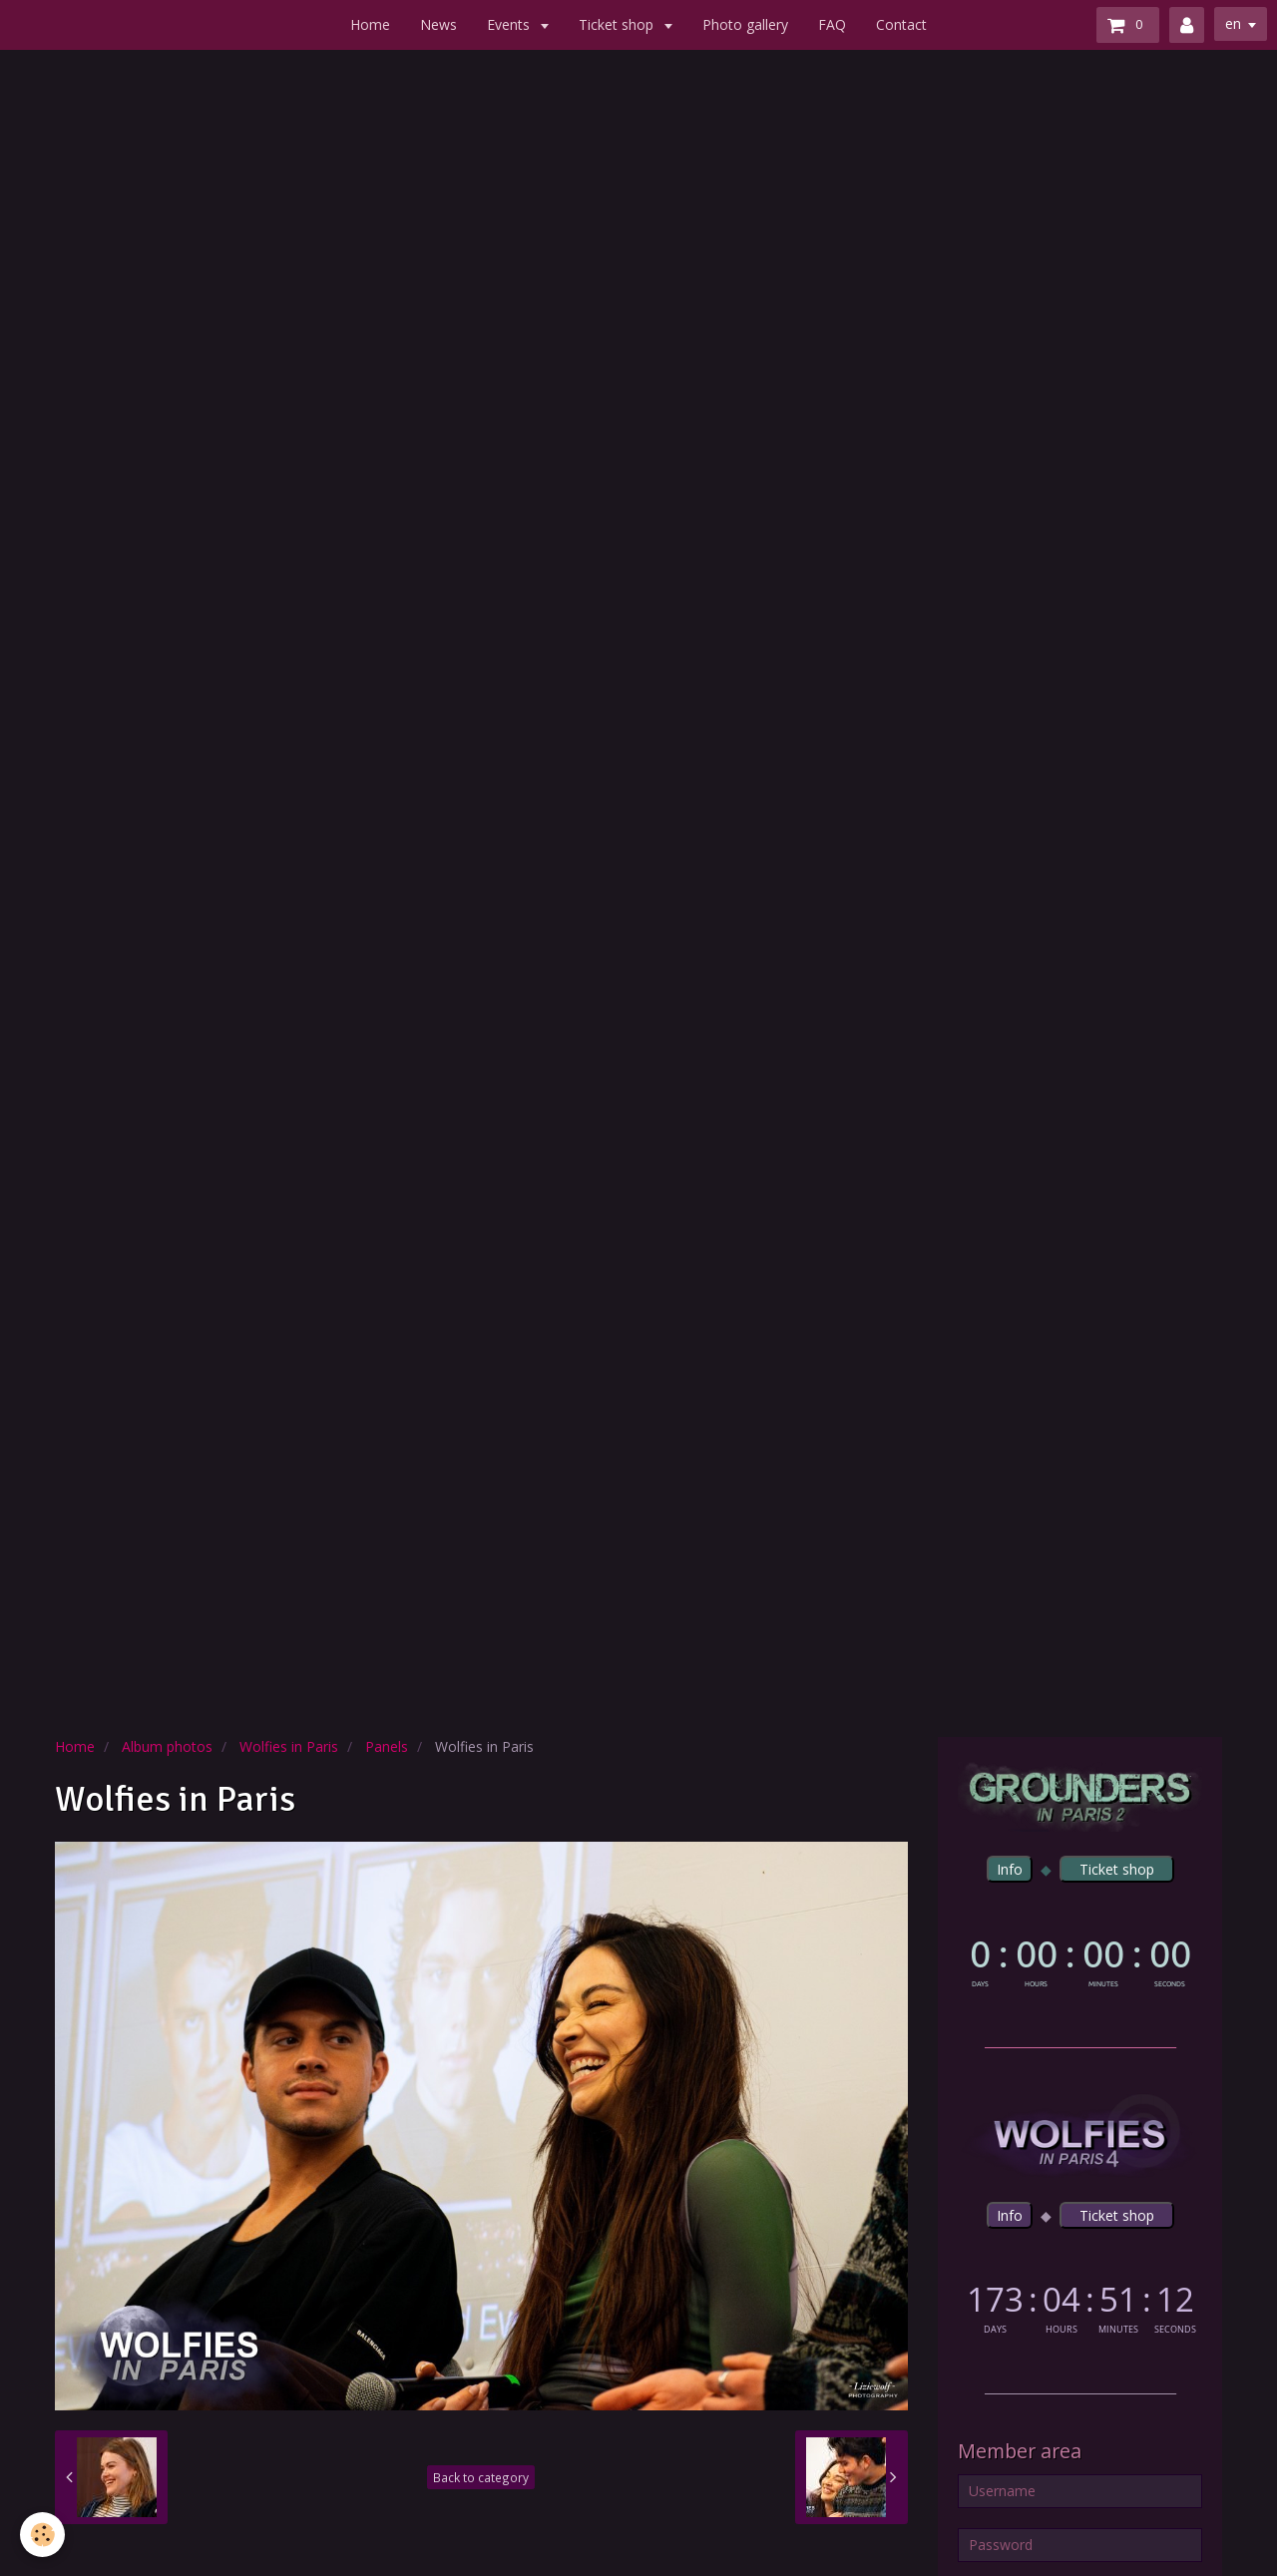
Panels (386, 1746)
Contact (901, 24)
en (1233, 23)
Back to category (481, 2477)
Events (510, 24)
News (438, 24)
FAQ (832, 24)
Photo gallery (745, 24)
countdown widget (1080, 1959)
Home (370, 24)
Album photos (167, 1746)
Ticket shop (618, 24)
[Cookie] (42, 2534)
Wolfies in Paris (288, 1746)
